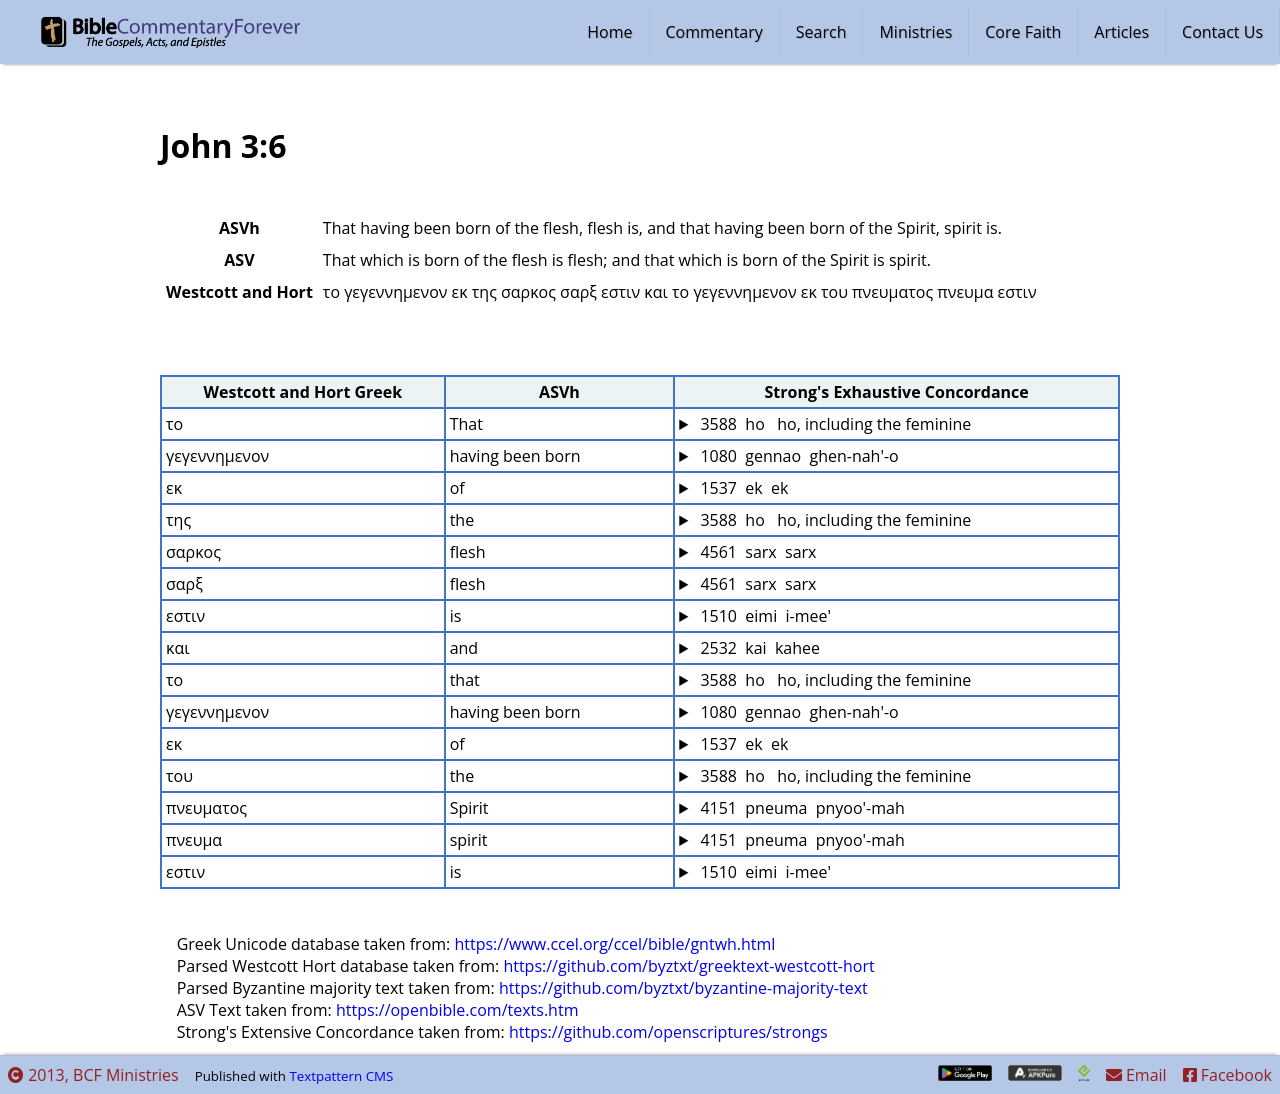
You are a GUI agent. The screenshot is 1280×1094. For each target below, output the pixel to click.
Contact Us (1222, 32)
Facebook (1227, 1075)
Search (821, 32)
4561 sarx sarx (756, 552)
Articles (1121, 32)
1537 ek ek (742, 488)
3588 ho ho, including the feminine (833, 424)
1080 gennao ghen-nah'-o (797, 456)
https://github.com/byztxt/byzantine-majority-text (683, 988)
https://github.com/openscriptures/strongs (668, 1032)
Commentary (714, 32)
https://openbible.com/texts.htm (457, 1010)
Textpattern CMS (341, 1076)
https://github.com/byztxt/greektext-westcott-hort (688, 966)
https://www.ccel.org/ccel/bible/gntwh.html (614, 944)
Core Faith (1023, 32)
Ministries (915, 32)
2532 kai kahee (758, 648)
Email (1136, 1075)
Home (609, 32)
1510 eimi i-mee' (763, 616)
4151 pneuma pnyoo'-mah (800, 808)
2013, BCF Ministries (93, 1075)
